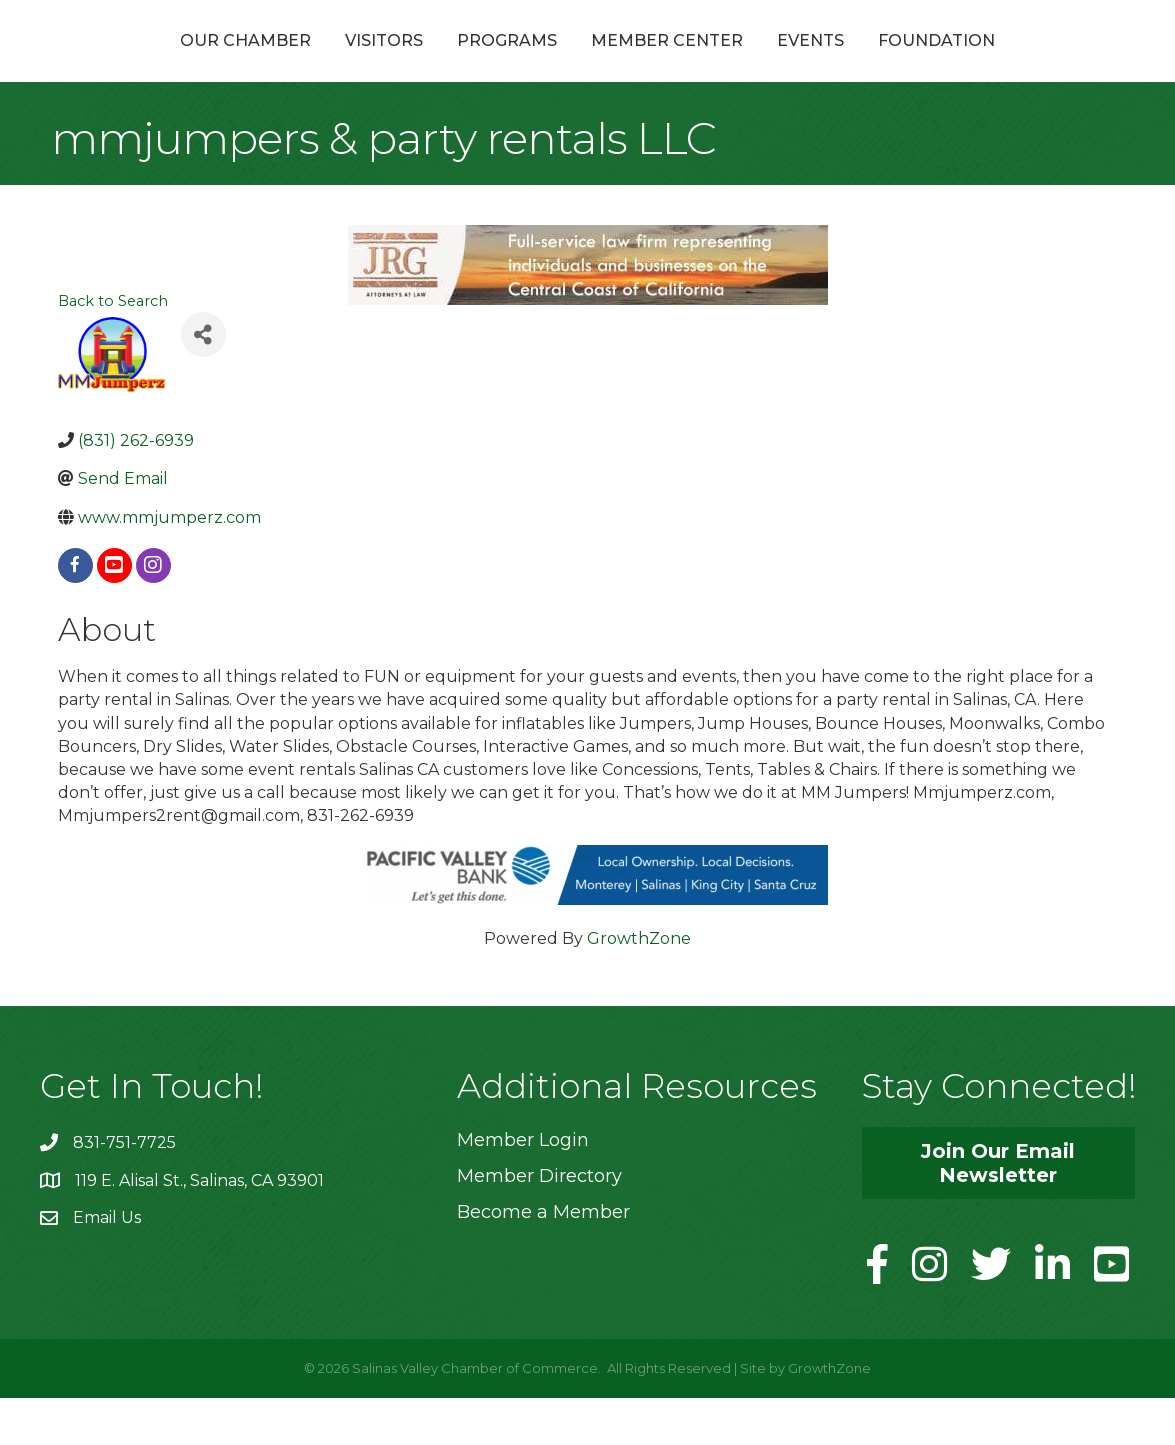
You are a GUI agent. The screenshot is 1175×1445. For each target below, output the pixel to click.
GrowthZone (639, 985)
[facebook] (75, 612)
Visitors (277, 63)
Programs (400, 63)
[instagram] (153, 612)
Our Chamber (138, 63)
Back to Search (113, 349)
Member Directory (539, 1223)
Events (917, 63)
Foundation (1043, 63)
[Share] (203, 382)
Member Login (523, 1187)
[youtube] (114, 612)
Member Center (774, 63)
